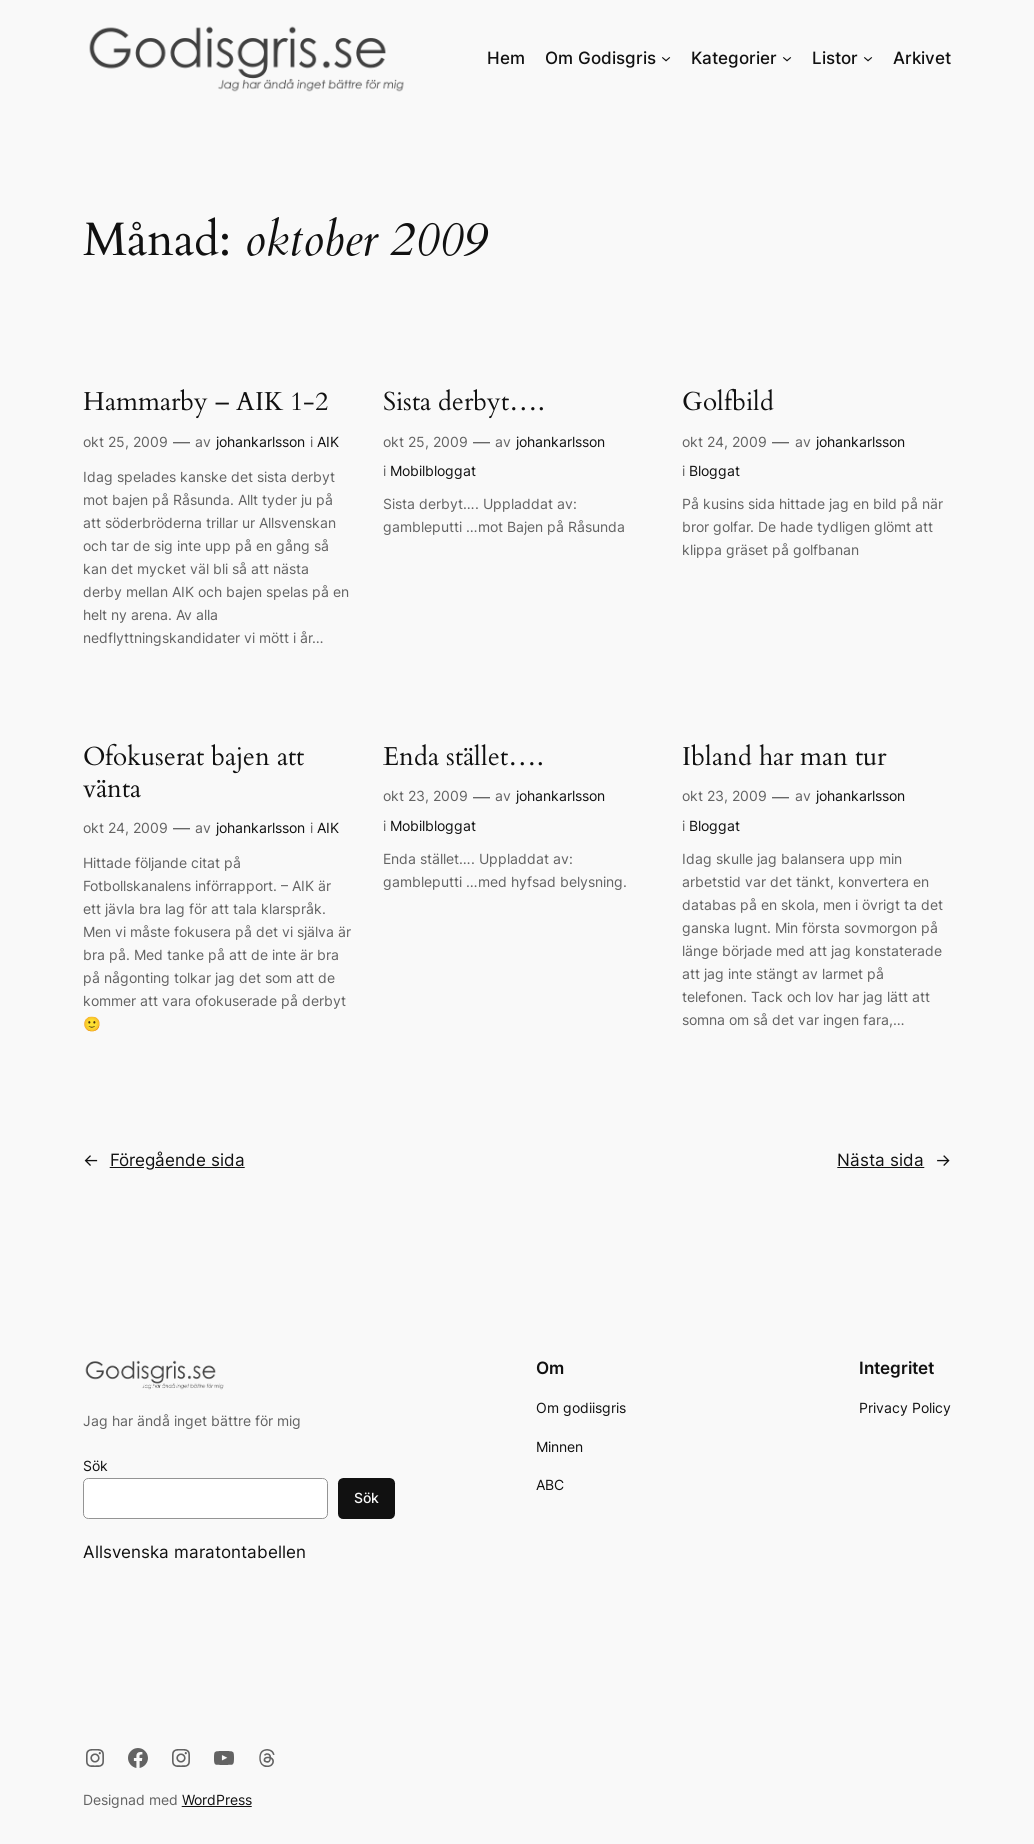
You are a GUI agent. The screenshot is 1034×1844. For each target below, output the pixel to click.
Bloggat (714, 470)
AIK (328, 441)
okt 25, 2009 (125, 441)
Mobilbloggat (433, 470)
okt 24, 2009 (724, 441)
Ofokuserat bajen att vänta (193, 773)
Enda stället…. (463, 758)
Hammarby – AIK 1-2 (205, 403)
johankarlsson (260, 441)
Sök (95, 1465)
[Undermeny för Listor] (868, 58)
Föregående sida (164, 1160)
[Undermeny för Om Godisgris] (666, 58)
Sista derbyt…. (464, 403)
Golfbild (728, 403)
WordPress (217, 1799)
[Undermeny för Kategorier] (787, 58)
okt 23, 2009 (425, 795)
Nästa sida (894, 1160)
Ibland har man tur (784, 758)
